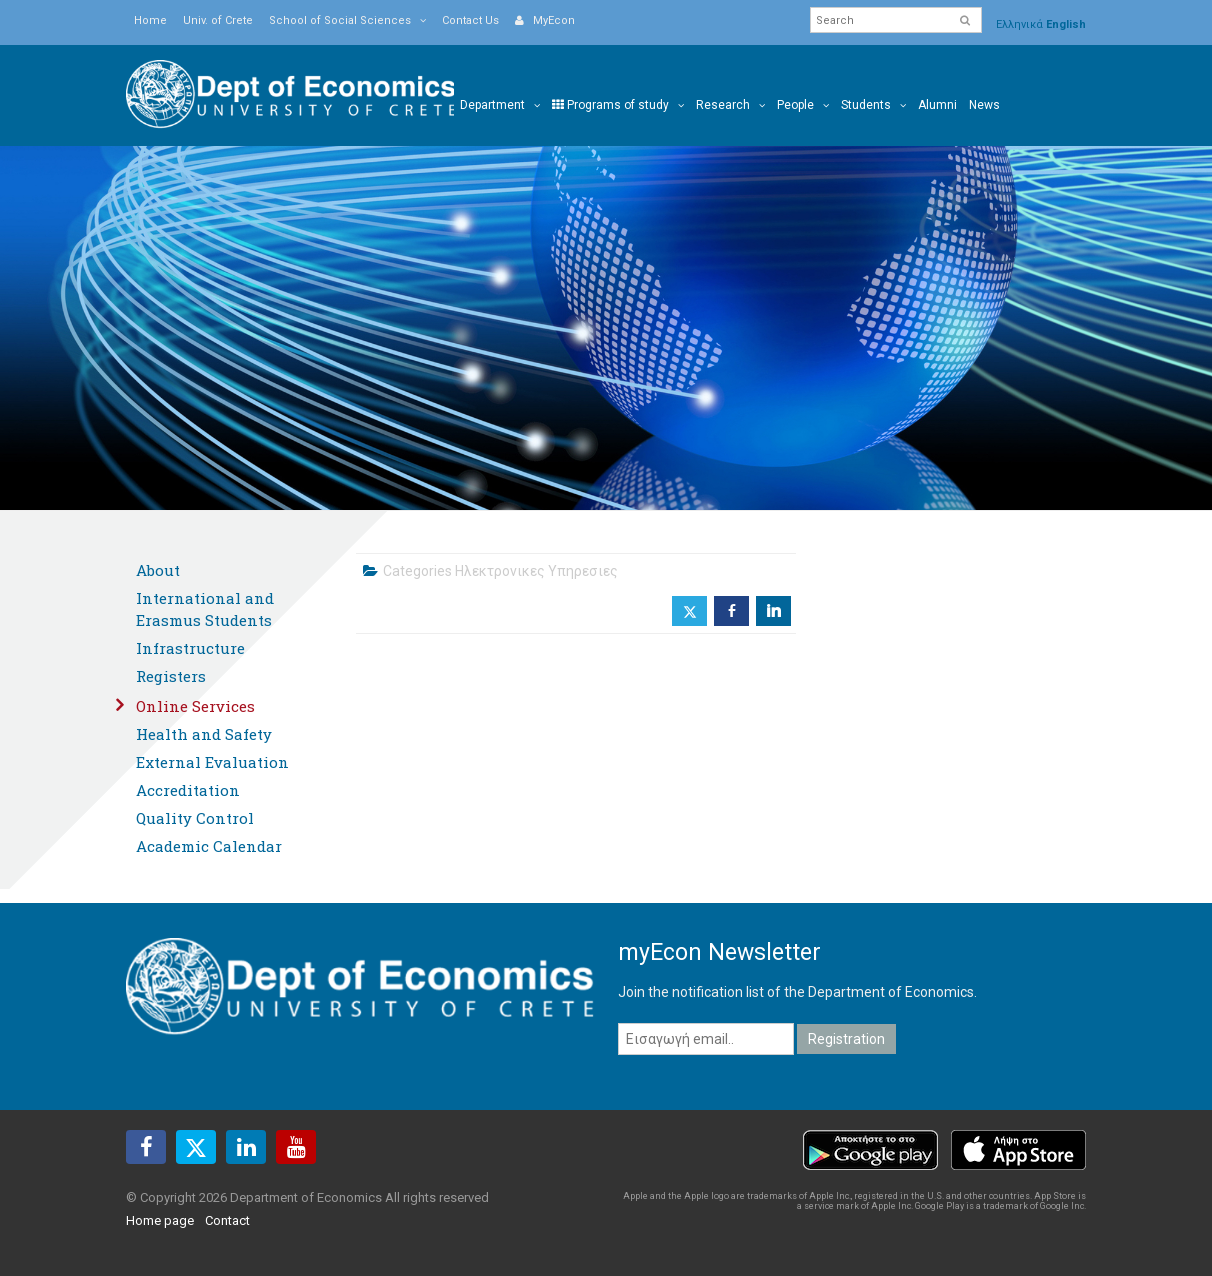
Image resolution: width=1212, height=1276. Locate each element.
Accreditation (188, 790)
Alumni (937, 105)
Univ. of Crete (218, 20)
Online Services (195, 706)
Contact (227, 1220)
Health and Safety (204, 734)
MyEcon (545, 20)
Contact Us (470, 20)
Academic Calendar (209, 846)
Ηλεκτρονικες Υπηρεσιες (536, 571)
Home (150, 20)
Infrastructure (190, 648)
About (158, 570)
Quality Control (195, 818)
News (984, 105)
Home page (160, 1220)
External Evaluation (212, 762)
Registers (171, 676)
